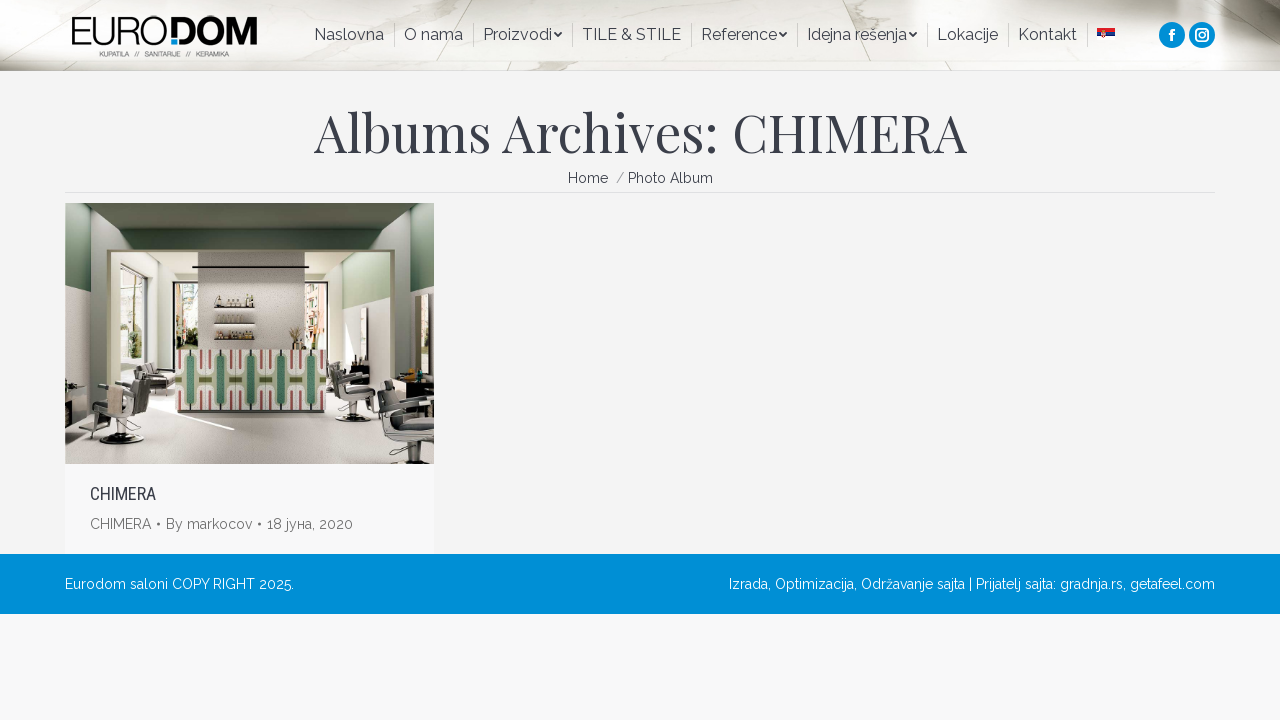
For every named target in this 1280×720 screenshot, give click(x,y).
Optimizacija (814, 584)
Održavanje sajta (913, 584)
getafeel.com (1172, 584)
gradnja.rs (1091, 584)
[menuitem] (349, 35)
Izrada (748, 584)
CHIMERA (123, 493)
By (209, 524)
